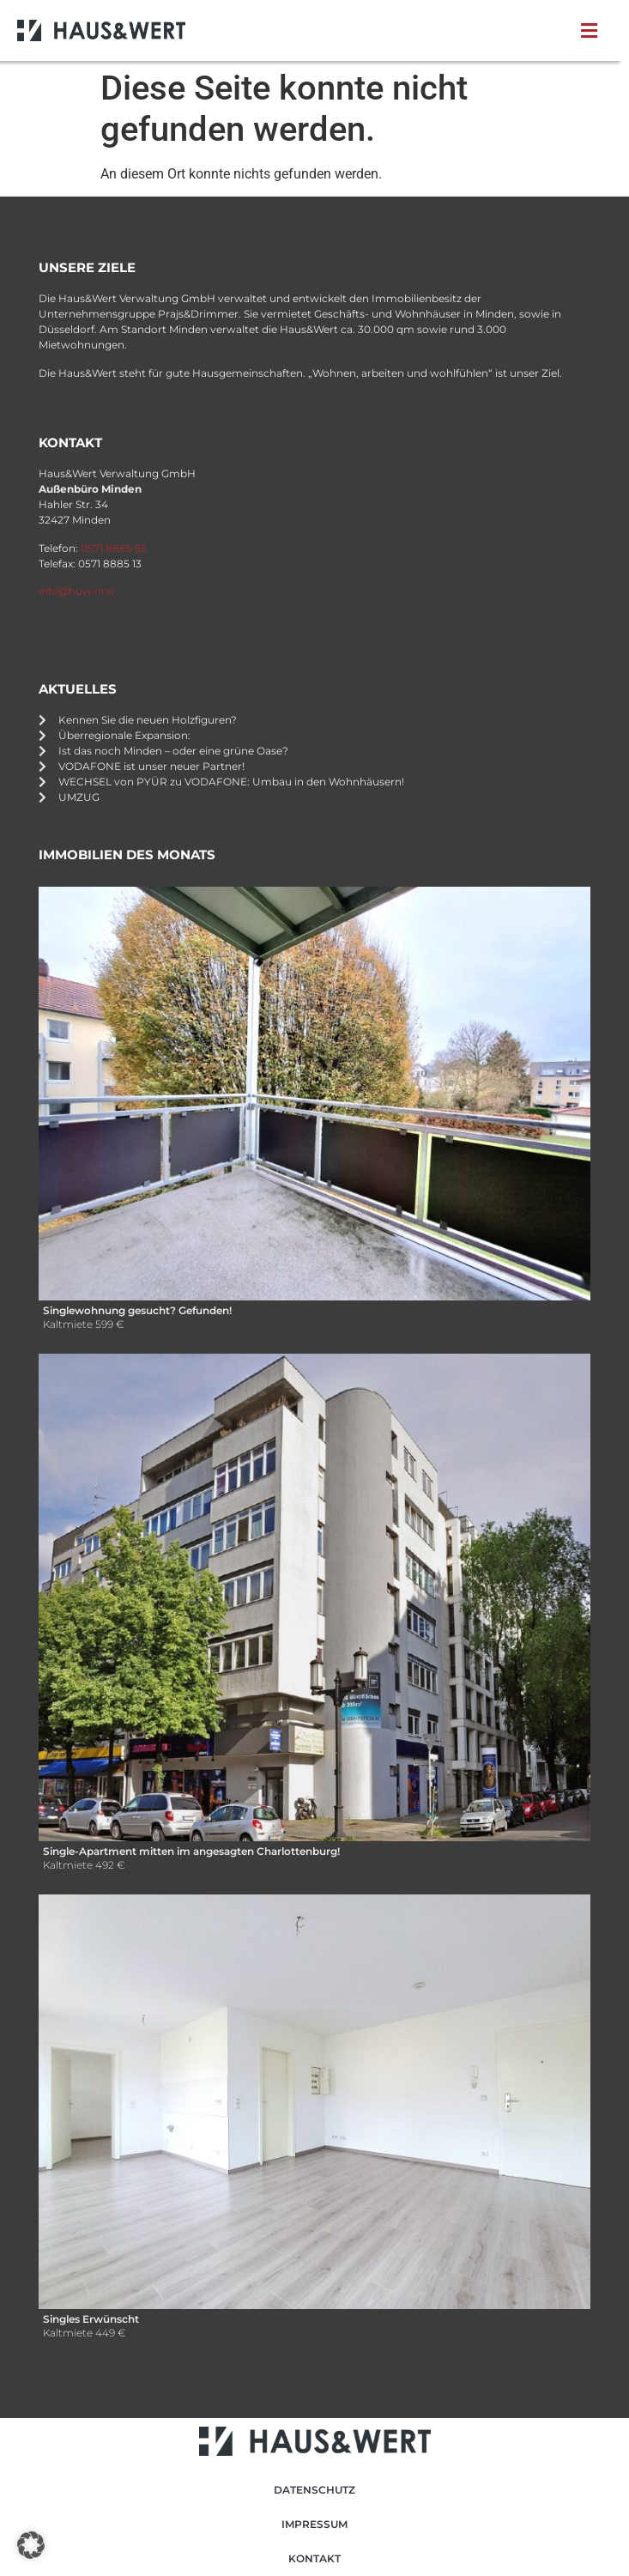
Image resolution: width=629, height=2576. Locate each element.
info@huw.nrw (77, 591)
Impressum (314, 2524)
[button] (592, 30)
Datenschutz (314, 2489)
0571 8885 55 (114, 548)
